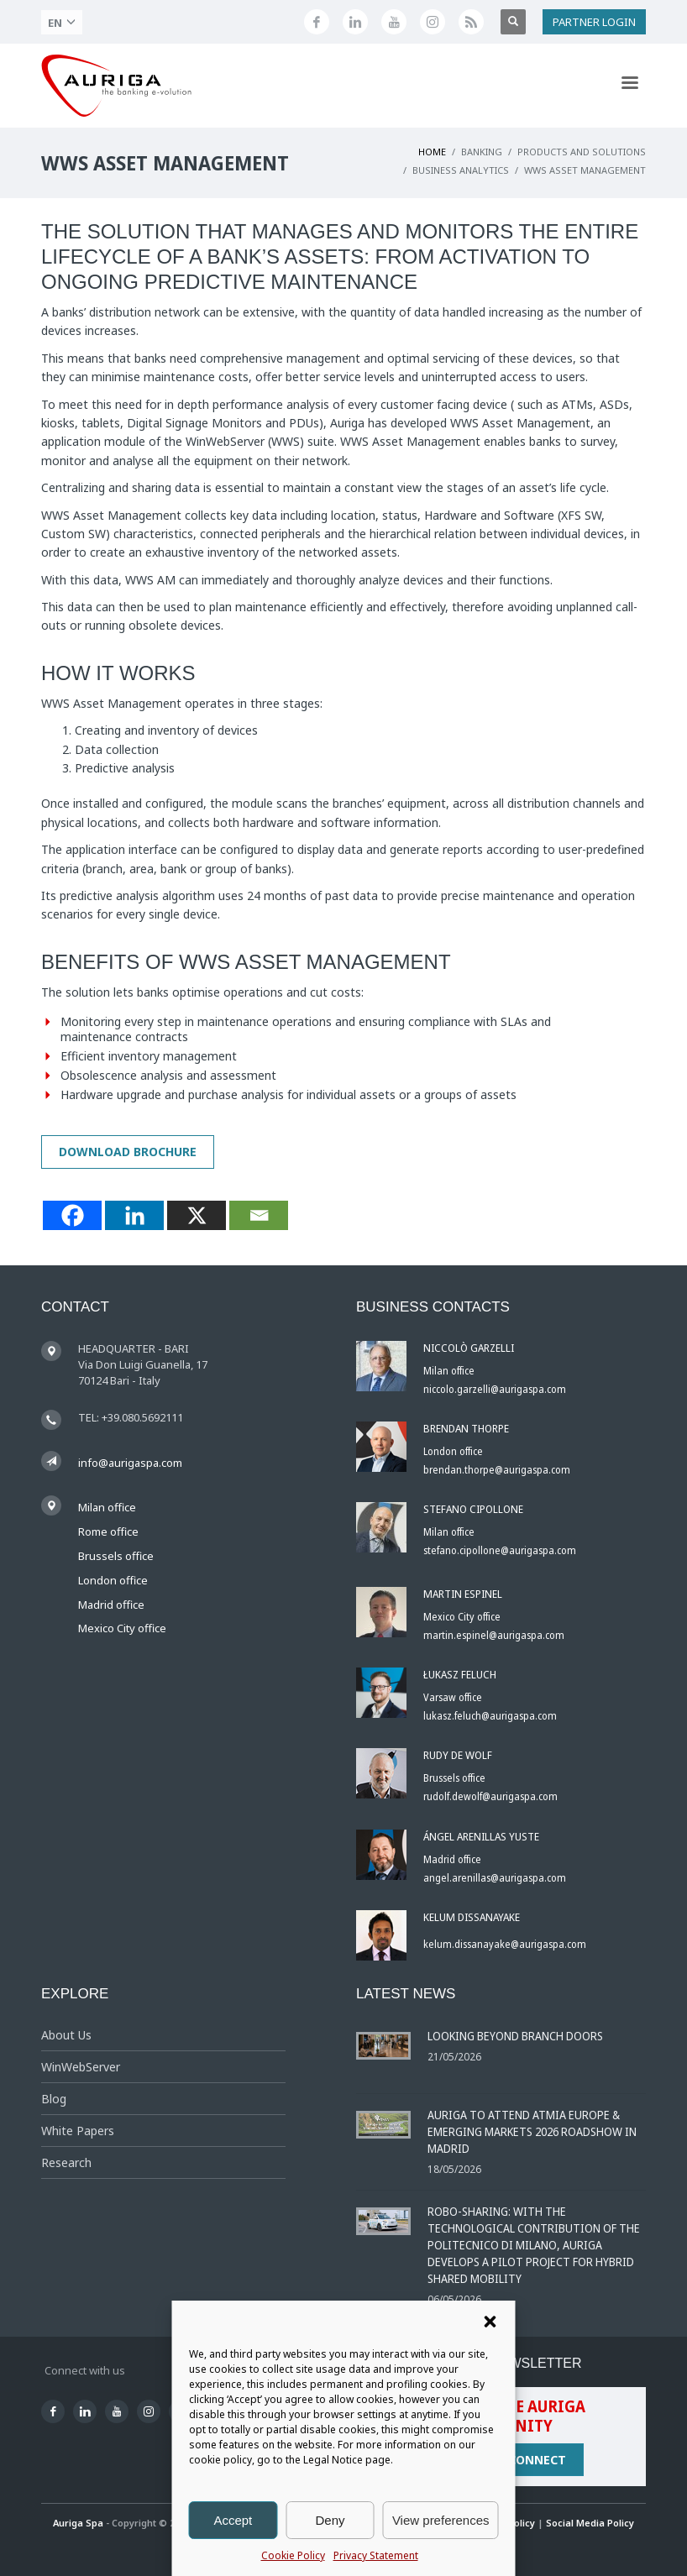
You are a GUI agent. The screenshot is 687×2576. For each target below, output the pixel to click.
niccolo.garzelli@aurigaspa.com (494, 1389)
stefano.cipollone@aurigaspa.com (499, 1550)
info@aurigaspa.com (130, 1462)
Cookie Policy (293, 2555)
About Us (66, 2035)
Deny (330, 2520)
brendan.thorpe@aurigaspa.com (496, 1470)
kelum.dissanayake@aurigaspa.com (504, 1944)
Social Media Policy (590, 2522)
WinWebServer (80, 2067)
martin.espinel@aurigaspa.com (493, 1635)
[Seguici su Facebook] (316, 21)
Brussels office (116, 1555)
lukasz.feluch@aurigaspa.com (490, 1716)
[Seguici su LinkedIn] (355, 21)
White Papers (77, 2131)
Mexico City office (122, 1628)
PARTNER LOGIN (594, 22)
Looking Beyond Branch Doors (515, 2036)
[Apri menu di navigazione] (629, 85)
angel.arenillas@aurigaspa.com (494, 1878)
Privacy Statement (375, 2555)
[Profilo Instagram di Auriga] (432, 21)
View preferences (441, 2520)
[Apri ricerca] (513, 21)
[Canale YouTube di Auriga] (393, 21)
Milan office (107, 1507)
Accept (232, 2520)
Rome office (108, 1531)
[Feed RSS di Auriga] (471, 21)
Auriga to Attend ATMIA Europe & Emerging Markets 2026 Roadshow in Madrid (532, 2131)
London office (113, 1580)
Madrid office (111, 1604)
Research (66, 2162)
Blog (53, 2099)
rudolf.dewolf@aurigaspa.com (490, 1796)
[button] (490, 2321)
